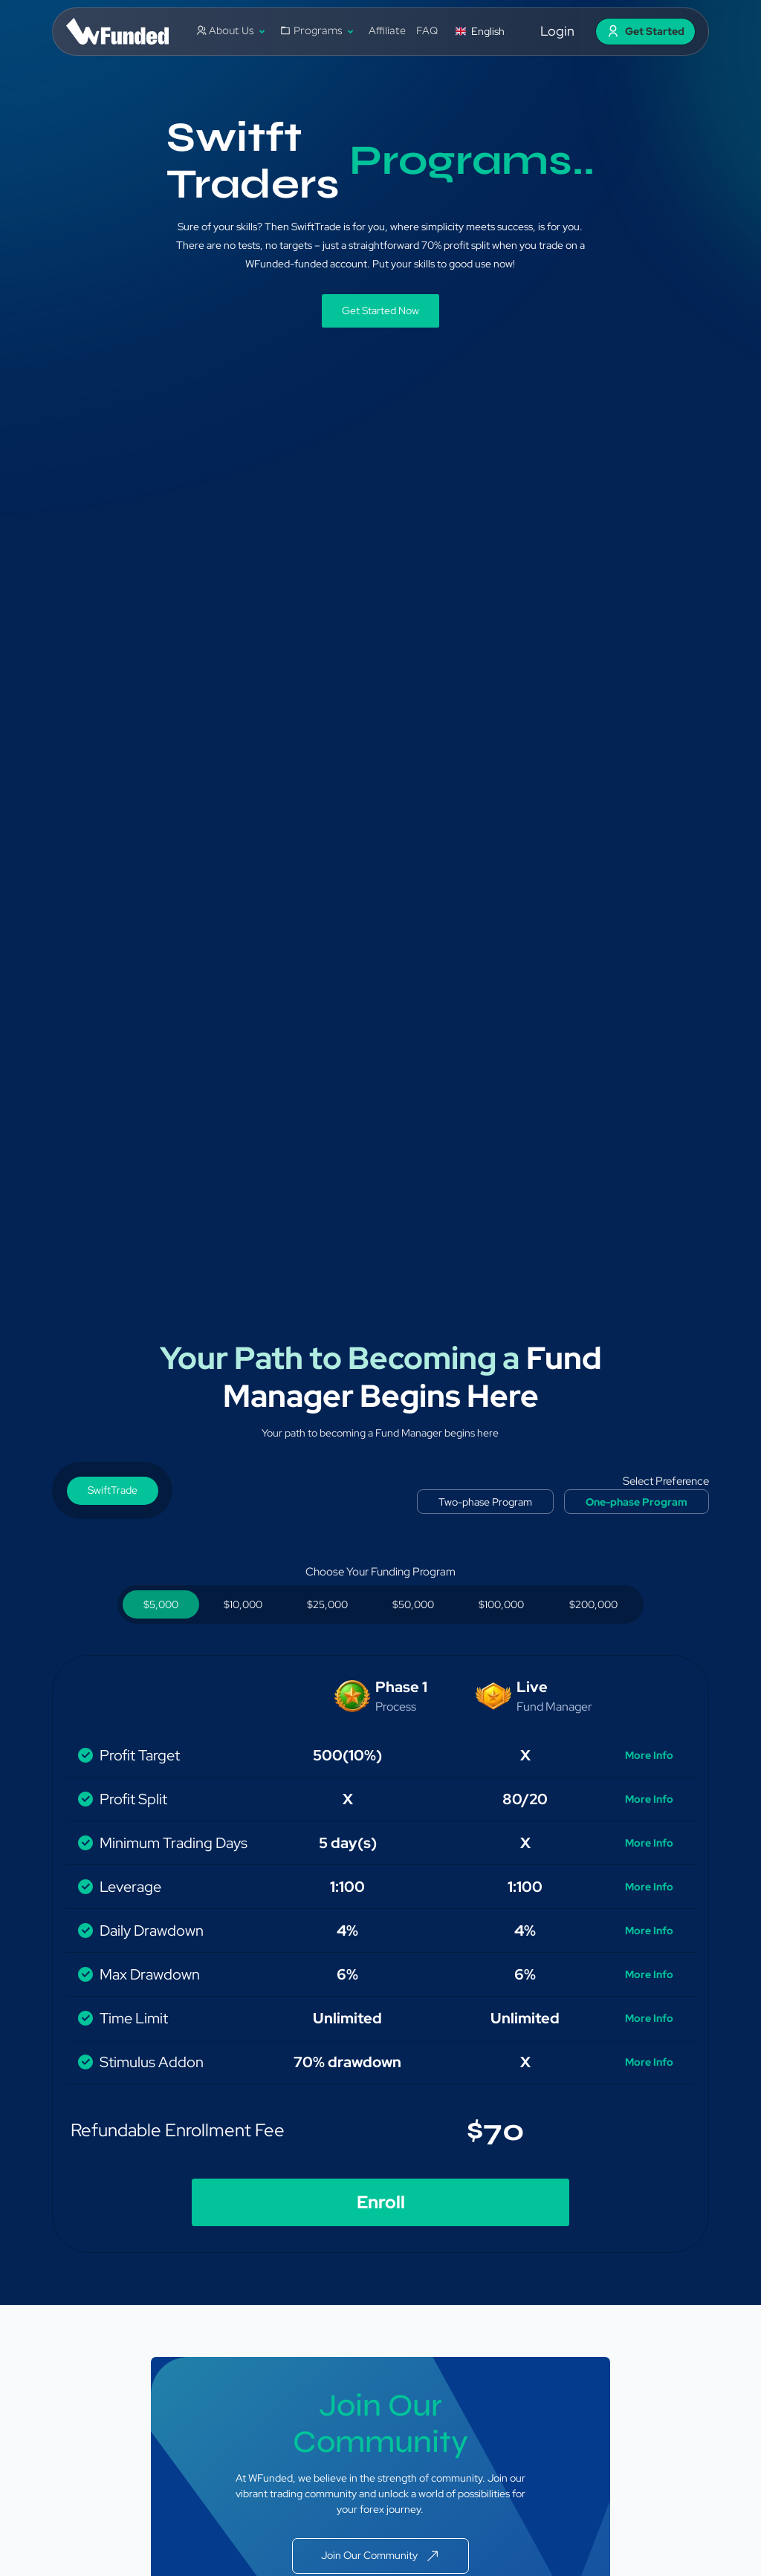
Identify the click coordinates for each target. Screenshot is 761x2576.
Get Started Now (380, 310)
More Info (649, 1755)
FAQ (427, 31)
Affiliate (387, 31)
